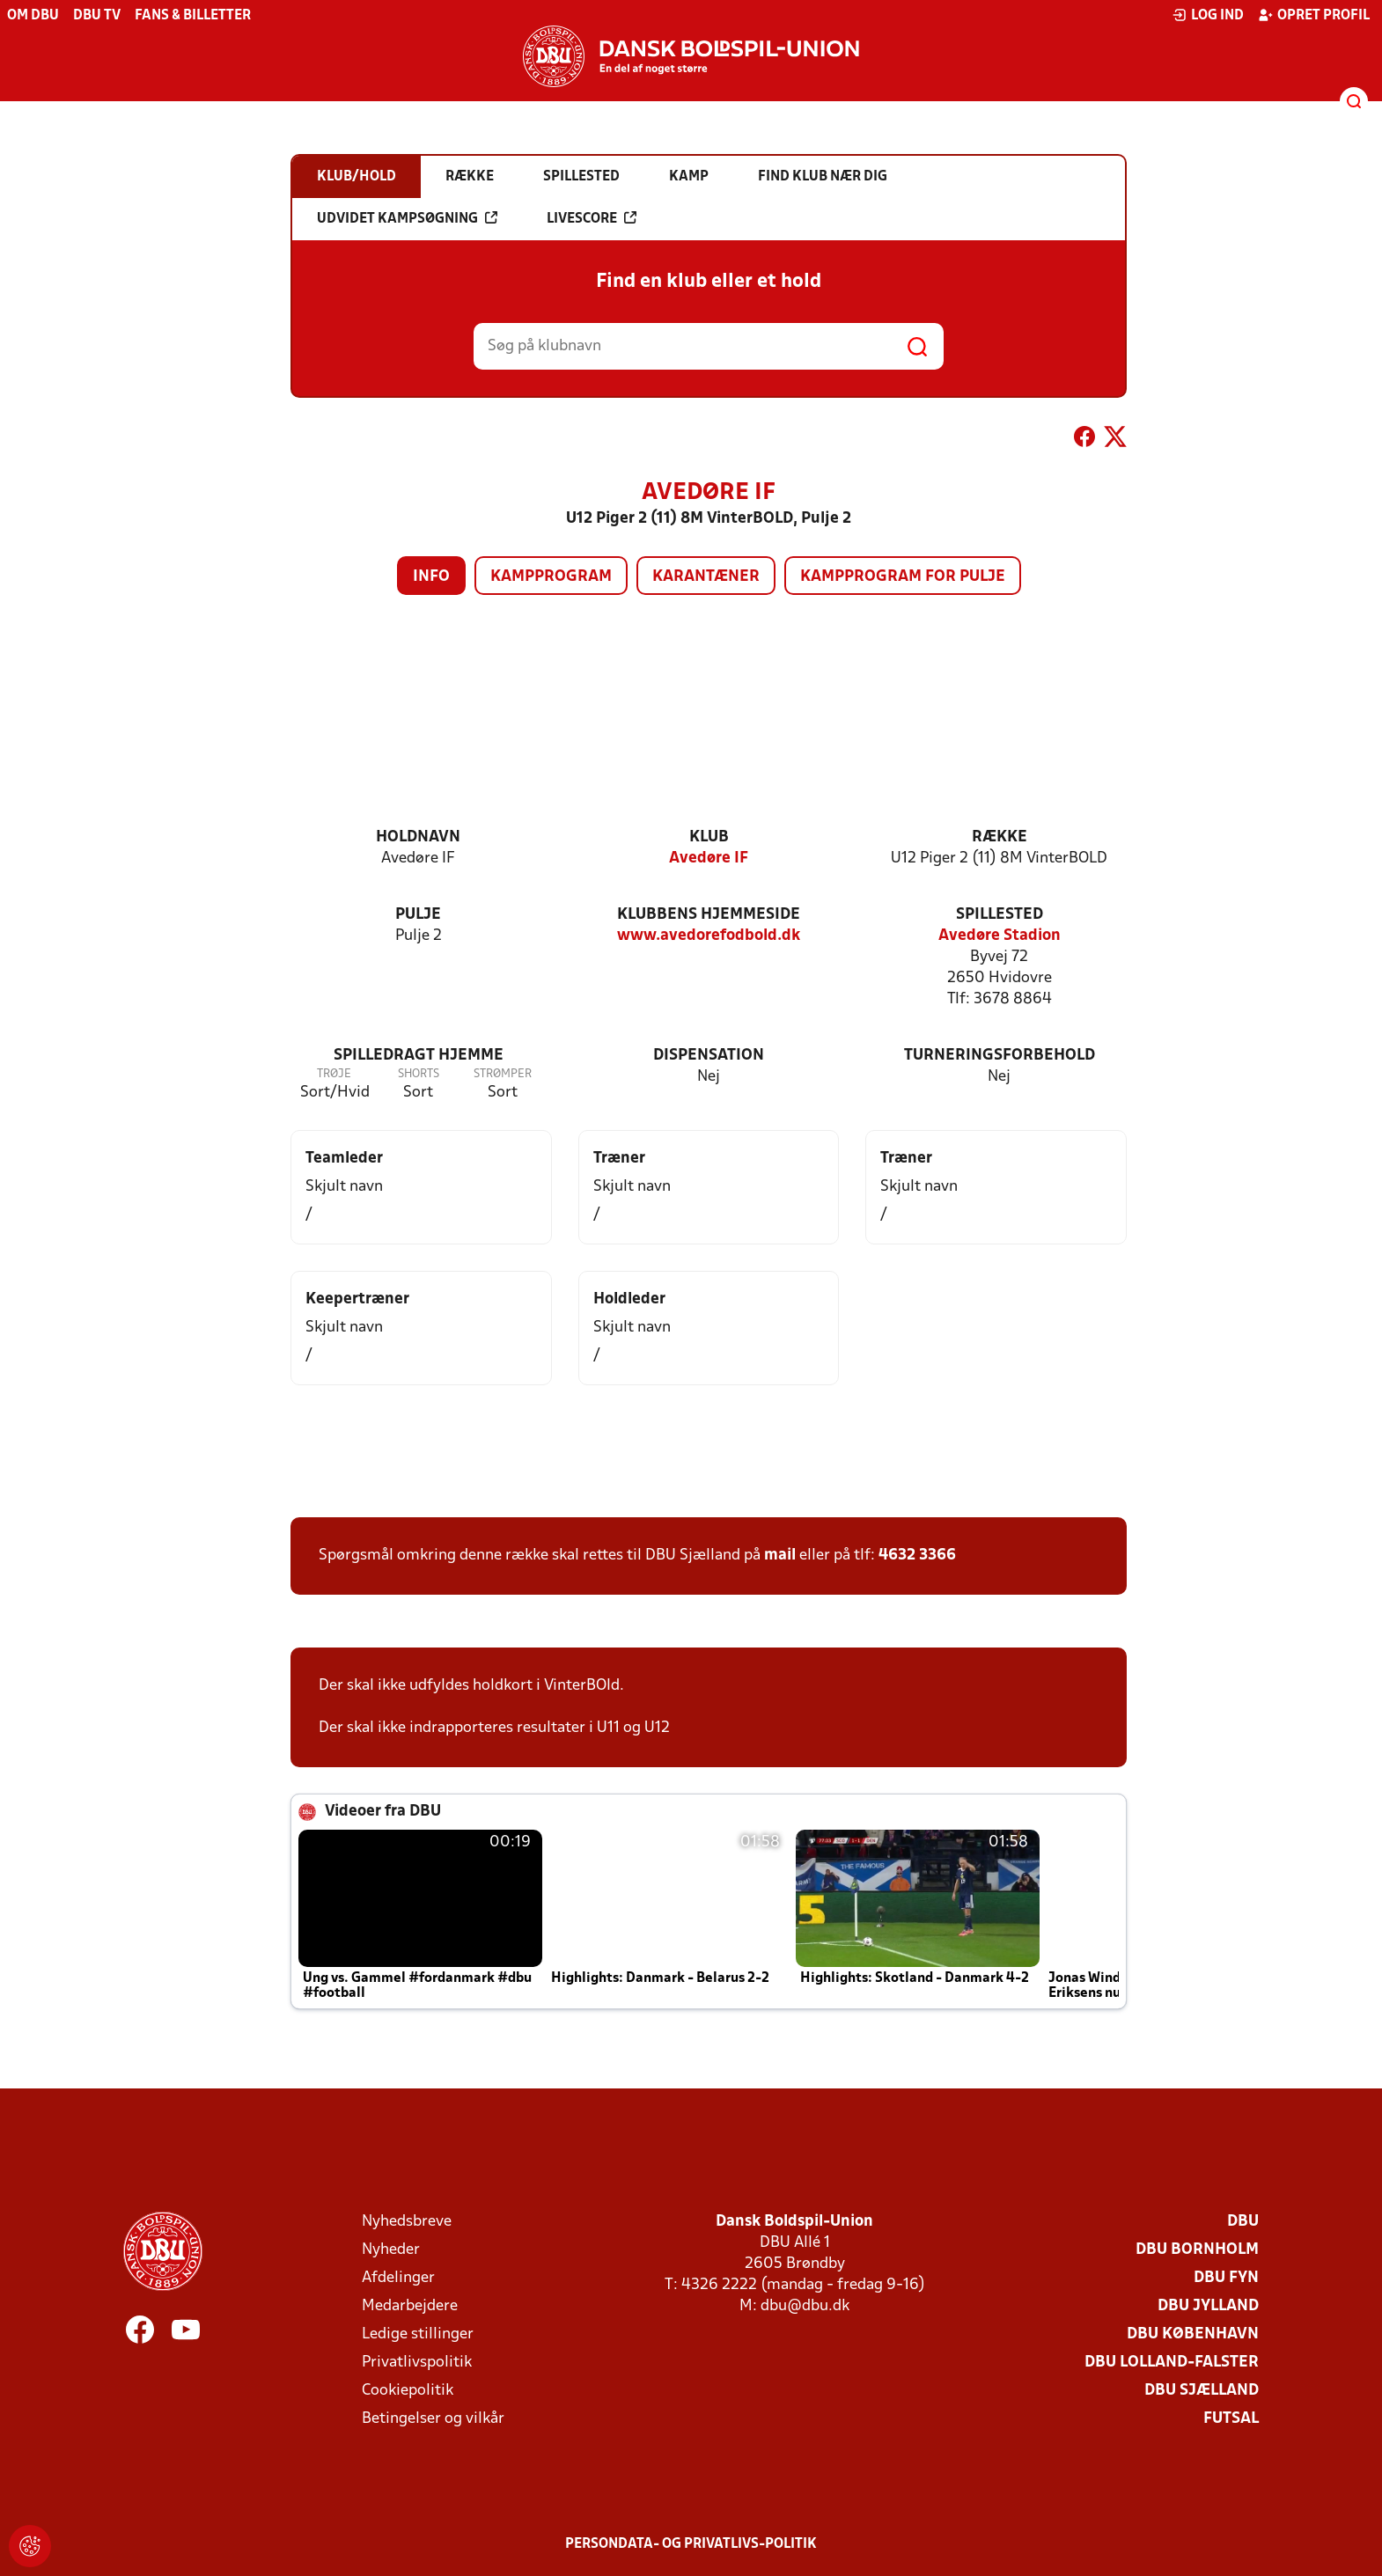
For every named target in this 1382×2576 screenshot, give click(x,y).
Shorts (418, 1074)
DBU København (1193, 2334)
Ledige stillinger (418, 2334)
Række (999, 837)
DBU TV (97, 16)
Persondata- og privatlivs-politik (691, 2544)
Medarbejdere (410, 2306)
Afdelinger (398, 2278)
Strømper (503, 1074)
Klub (709, 837)
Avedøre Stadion (999, 935)
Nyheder (391, 2249)
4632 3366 (917, 1555)
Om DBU (33, 16)
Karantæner (706, 576)
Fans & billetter (193, 16)
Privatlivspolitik (417, 2362)
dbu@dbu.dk (805, 2306)
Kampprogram (551, 576)
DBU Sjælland (1201, 2390)
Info (431, 576)
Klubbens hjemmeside (708, 914)
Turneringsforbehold (999, 1055)
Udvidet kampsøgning (407, 218)
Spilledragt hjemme (419, 1055)
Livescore (591, 218)
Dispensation (708, 1055)
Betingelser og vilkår (433, 2418)
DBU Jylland (1208, 2306)
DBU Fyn (1226, 2278)
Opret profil (1314, 15)
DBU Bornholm (1197, 2249)
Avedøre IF (708, 858)
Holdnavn (418, 837)
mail (780, 1555)
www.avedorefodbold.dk (708, 935)
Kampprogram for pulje (902, 576)
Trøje (334, 1074)
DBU (1243, 2221)
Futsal (1231, 2418)
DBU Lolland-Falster (1171, 2362)
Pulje (418, 914)
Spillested (999, 914)
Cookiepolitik (407, 2390)
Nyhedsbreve (407, 2221)
